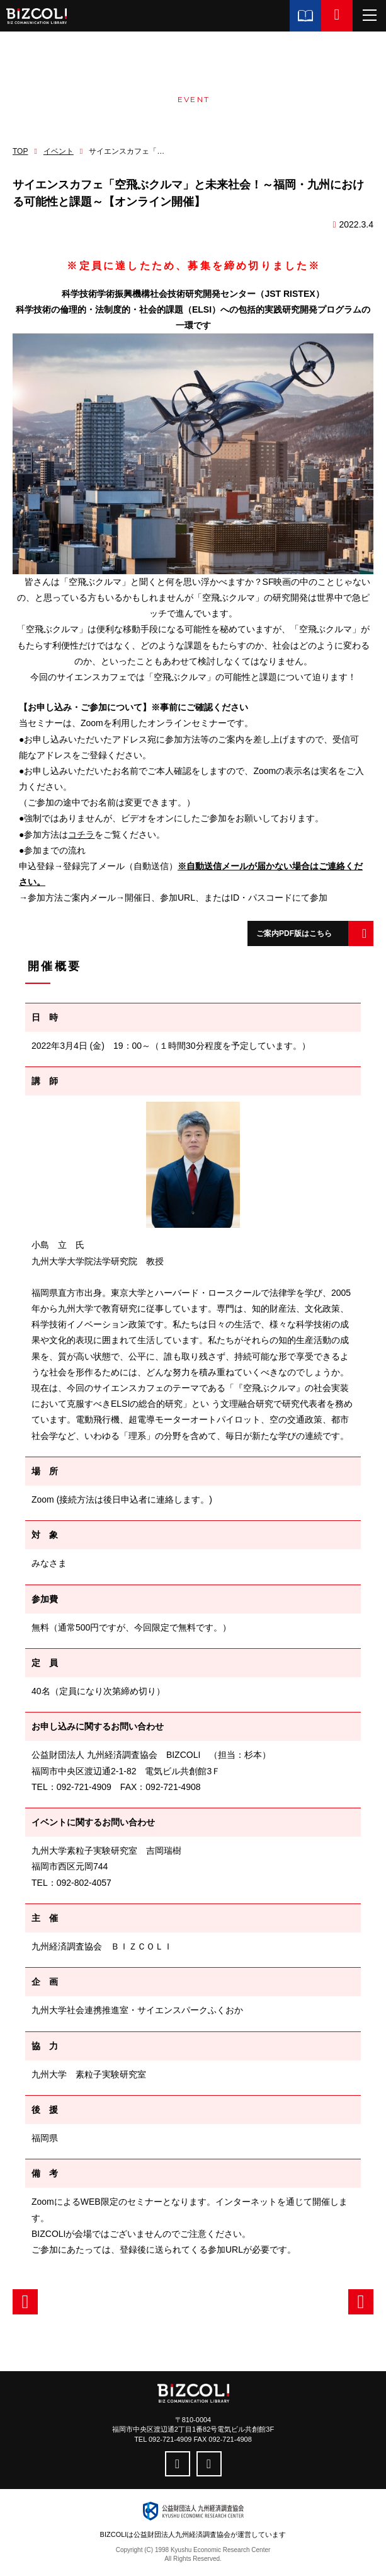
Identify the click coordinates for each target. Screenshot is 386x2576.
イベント (58, 151)
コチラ (81, 834)
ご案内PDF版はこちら (294, 933)
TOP (20, 151)
